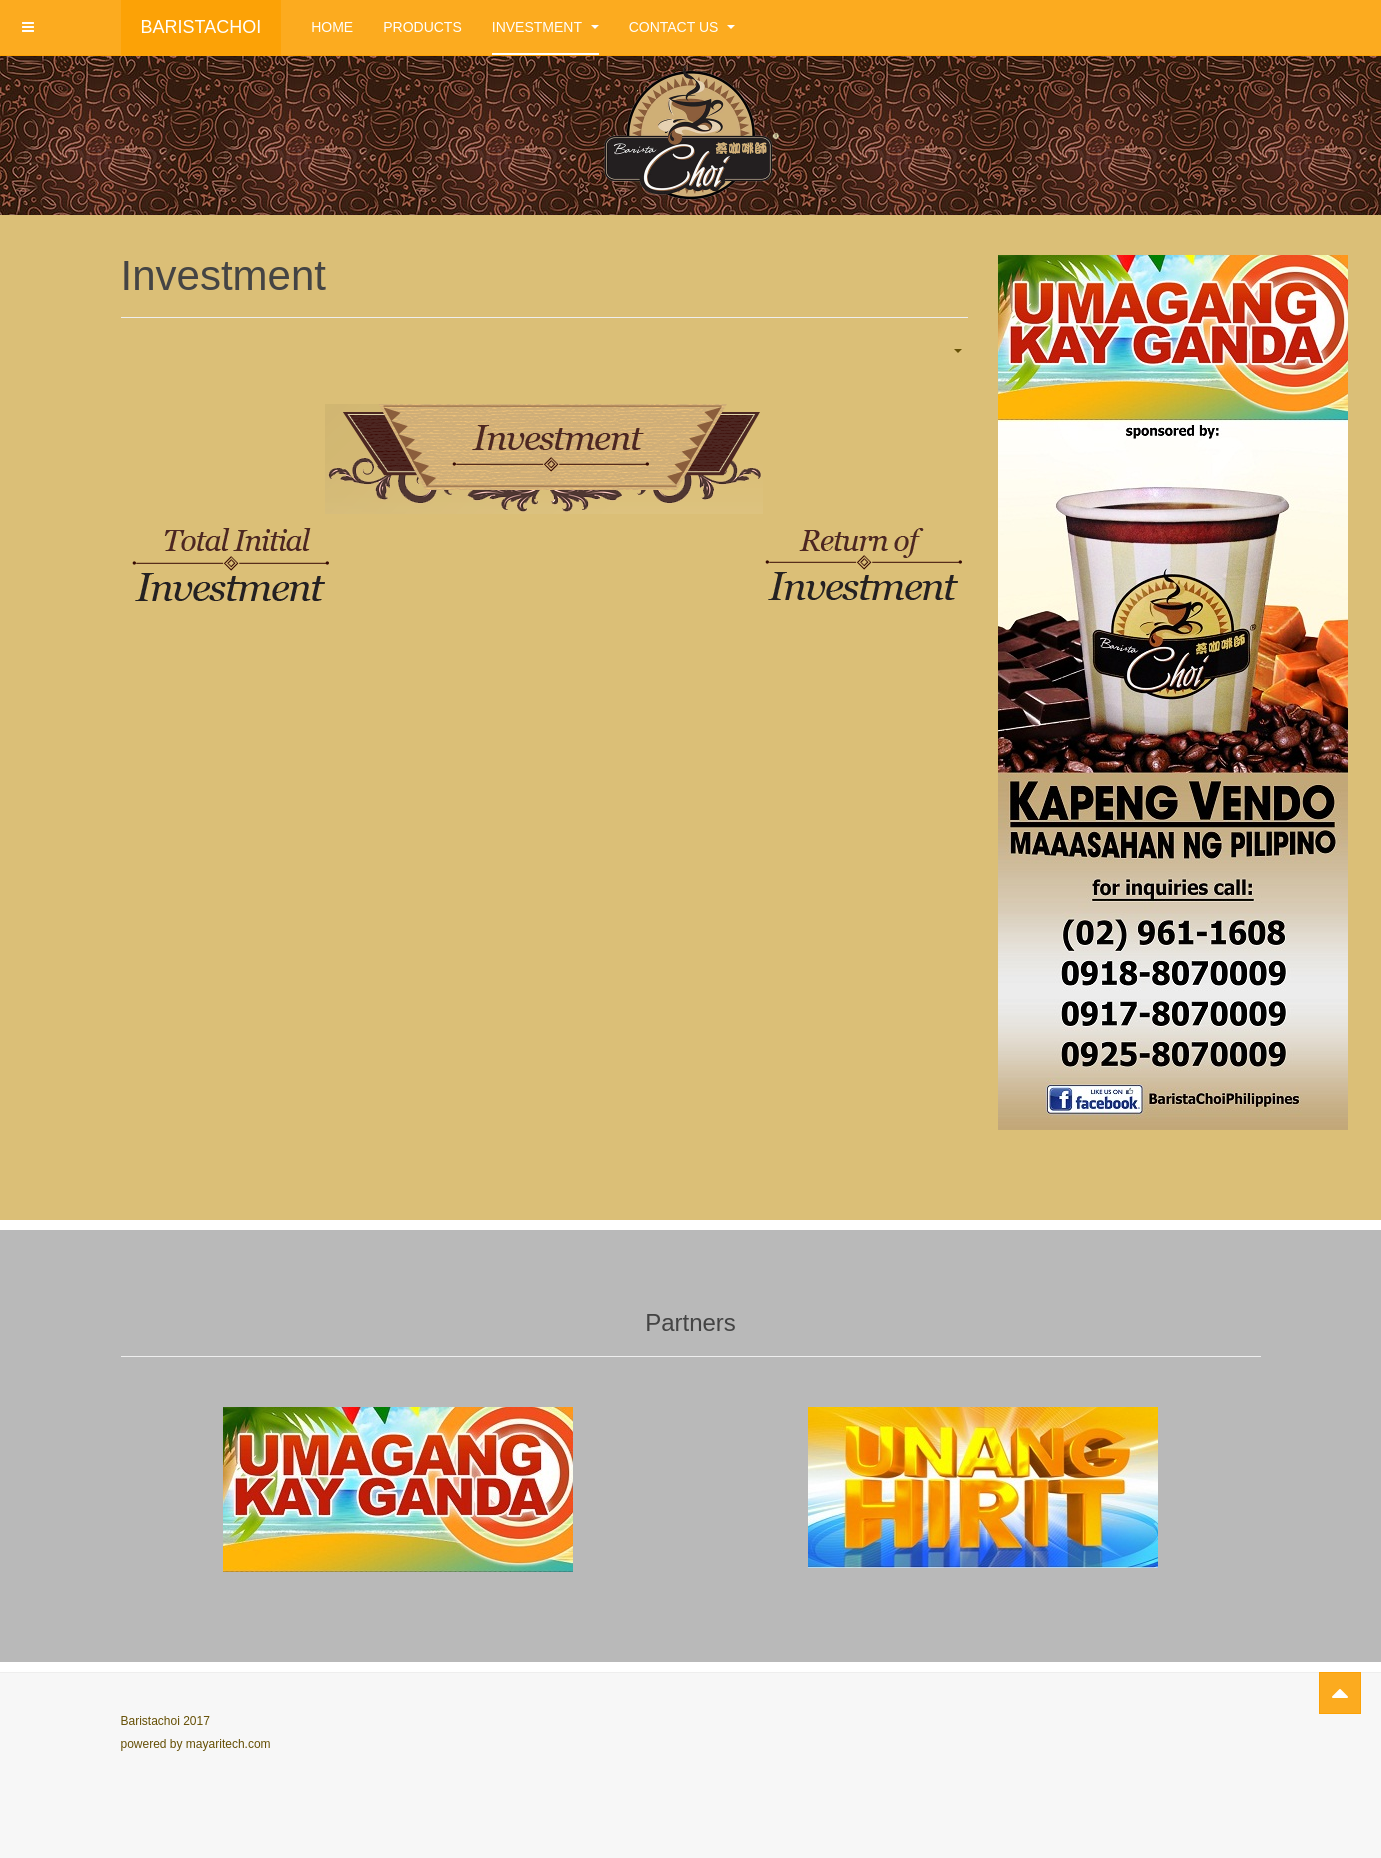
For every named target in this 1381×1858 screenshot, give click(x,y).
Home (332, 27)
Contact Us (682, 27)
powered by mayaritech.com (196, 1744)
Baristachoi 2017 (165, 1721)
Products (422, 27)
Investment (545, 27)
